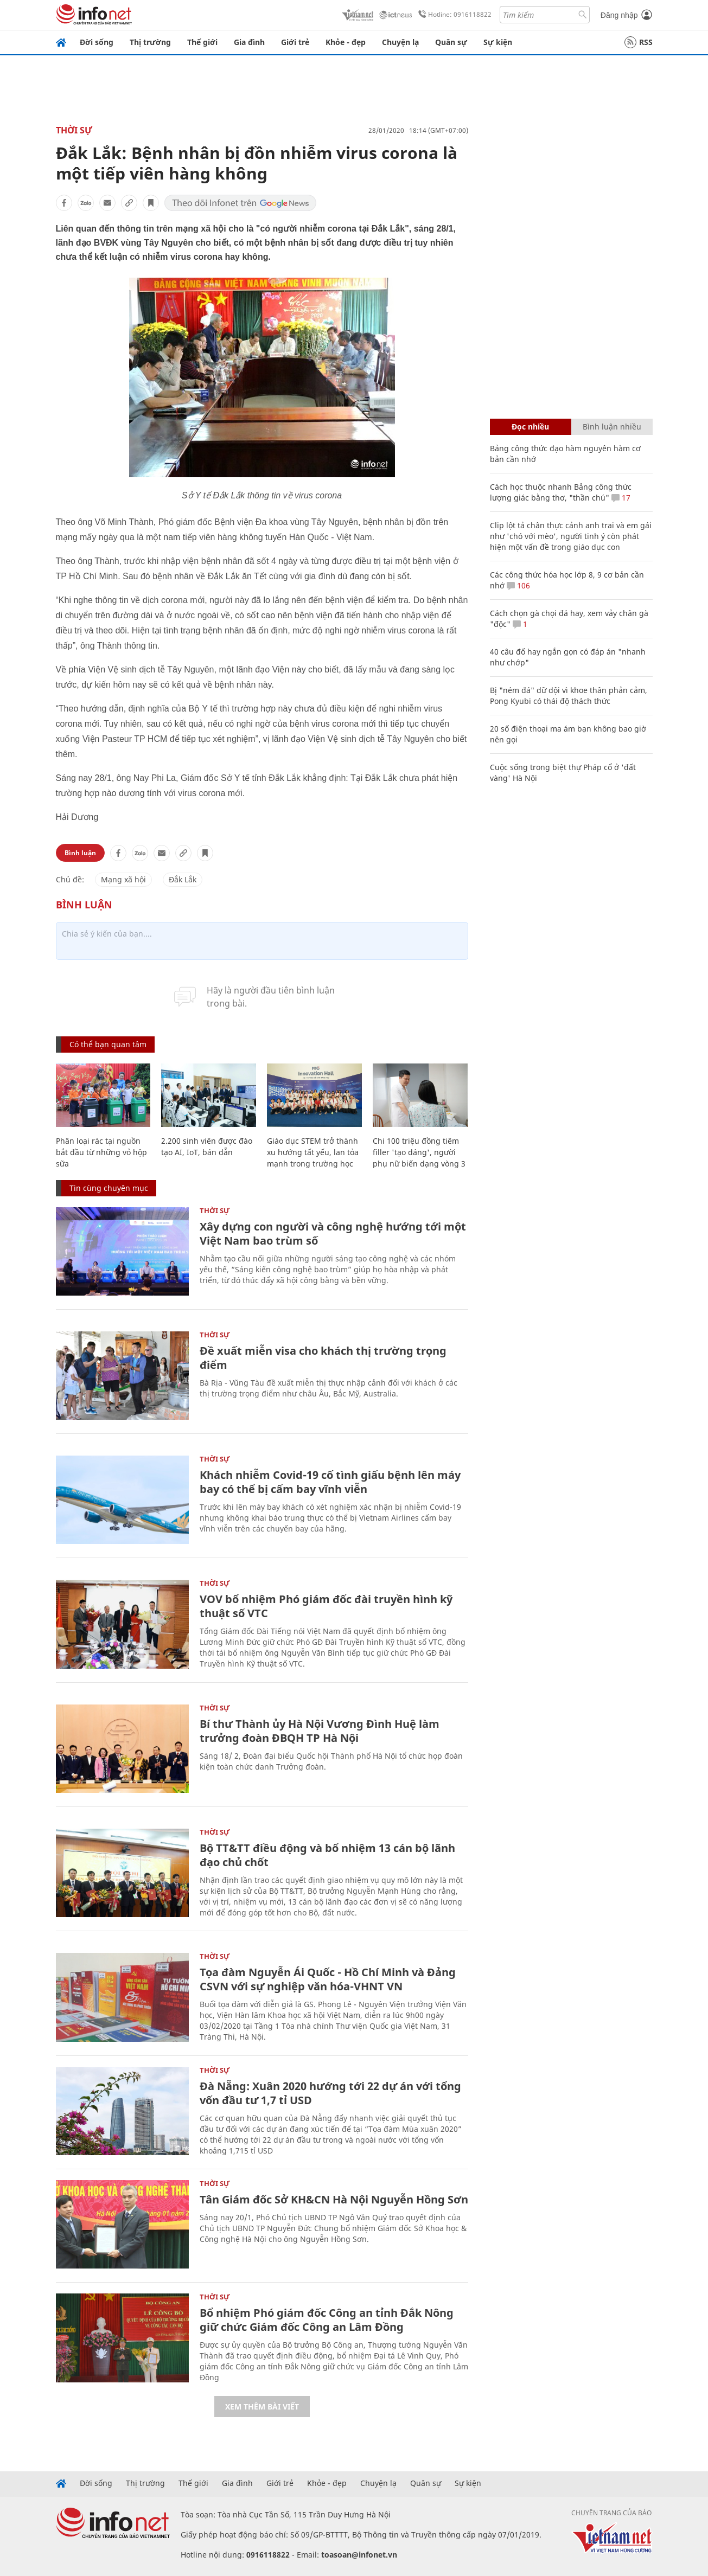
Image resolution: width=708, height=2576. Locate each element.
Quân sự (451, 42)
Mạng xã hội (123, 879)
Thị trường (150, 42)
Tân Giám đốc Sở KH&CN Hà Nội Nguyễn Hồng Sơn (334, 2199)
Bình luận (80, 852)
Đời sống (96, 42)
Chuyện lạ (400, 42)
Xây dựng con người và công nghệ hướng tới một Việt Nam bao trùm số (333, 1233)
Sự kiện (497, 42)
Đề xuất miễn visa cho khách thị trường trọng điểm (323, 1357)
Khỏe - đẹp (346, 42)
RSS (638, 42)
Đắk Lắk (182, 879)
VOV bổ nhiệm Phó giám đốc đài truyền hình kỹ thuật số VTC (326, 1606)
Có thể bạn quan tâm (107, 1044)
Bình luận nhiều (612, 426)
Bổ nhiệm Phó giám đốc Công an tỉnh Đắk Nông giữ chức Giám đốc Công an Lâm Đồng (327, 2319)
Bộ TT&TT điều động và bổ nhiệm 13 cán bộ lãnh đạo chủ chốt (327, 1855)
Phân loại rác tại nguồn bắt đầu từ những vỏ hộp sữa (101, 1152)
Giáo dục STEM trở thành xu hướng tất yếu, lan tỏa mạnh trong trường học (313, 1152)
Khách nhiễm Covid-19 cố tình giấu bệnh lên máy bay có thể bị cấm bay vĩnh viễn (330, 1482)
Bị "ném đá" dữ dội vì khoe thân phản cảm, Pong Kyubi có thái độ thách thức (568, 695)
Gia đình (249, 42)
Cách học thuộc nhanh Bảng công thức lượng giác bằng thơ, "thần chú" (561, 492)
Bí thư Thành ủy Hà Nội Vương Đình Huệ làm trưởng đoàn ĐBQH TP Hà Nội (319, 1730)
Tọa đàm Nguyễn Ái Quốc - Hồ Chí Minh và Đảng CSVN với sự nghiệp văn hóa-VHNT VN (328, 1979)
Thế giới (202, 42)
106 (518, 585)
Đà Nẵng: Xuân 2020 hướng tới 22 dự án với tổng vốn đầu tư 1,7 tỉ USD (330, 2093)
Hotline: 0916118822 (453, 14)
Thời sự (74, 130)
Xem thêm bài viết (262, 2406)
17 (620, 497)
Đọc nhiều (530, 426)
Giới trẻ (295, 42)
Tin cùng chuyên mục (108, 1188)
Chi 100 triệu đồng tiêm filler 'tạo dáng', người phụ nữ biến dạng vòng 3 (419, 1152)
